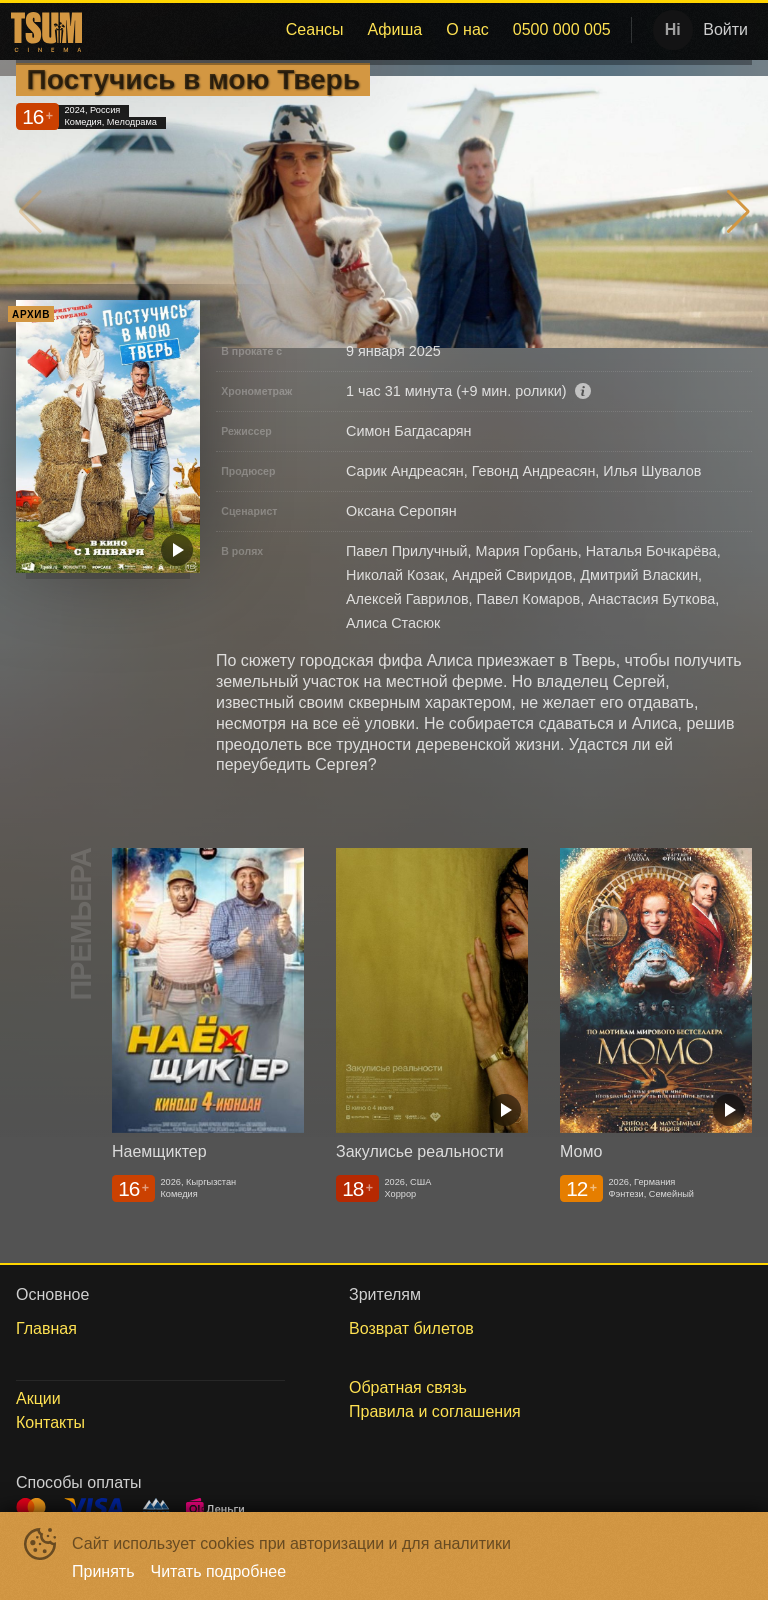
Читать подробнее (219, 1571)
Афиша (394, 29)
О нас (467, 29)
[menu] (355, 30)
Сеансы (315, 29)
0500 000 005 (562, 29)
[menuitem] (315, 30)
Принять (103, 1571)
